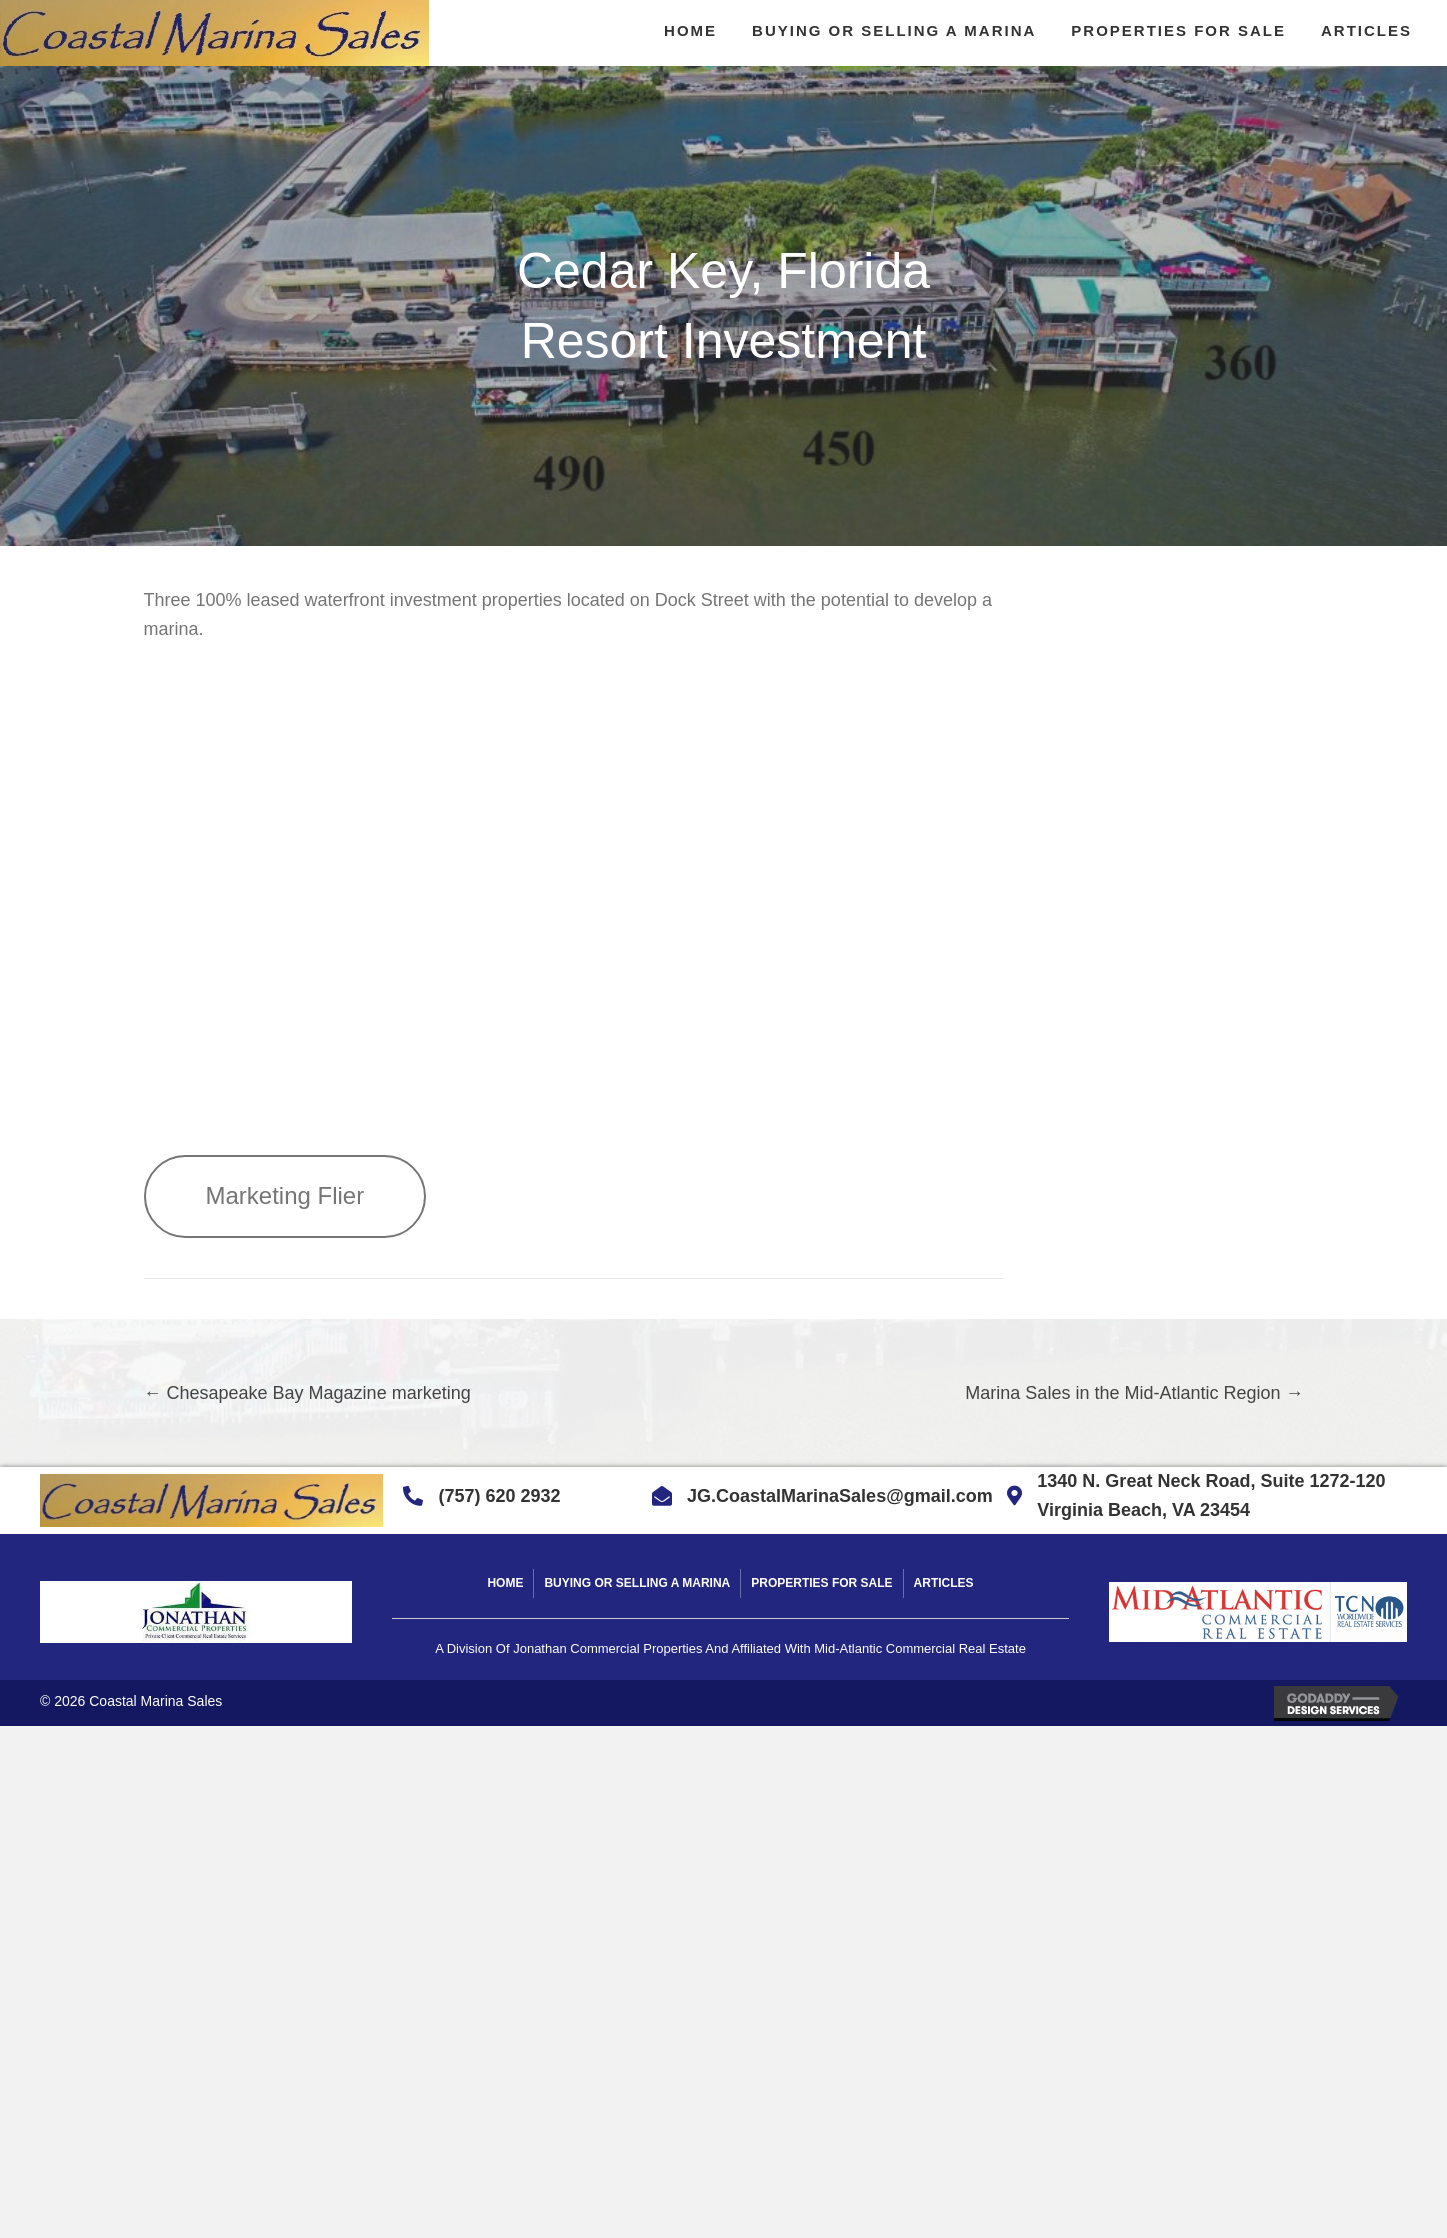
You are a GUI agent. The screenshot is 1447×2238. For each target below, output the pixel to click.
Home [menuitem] (505, 1583)
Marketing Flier (285, 1195)
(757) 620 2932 (499, 1496)
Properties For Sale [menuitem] (821, 1583)
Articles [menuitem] (944, 1583)
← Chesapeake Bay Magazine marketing (307, 1393)
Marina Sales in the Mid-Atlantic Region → (1134, 1393)
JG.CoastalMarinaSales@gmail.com (840, 1496)
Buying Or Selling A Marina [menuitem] (637, 1583)
